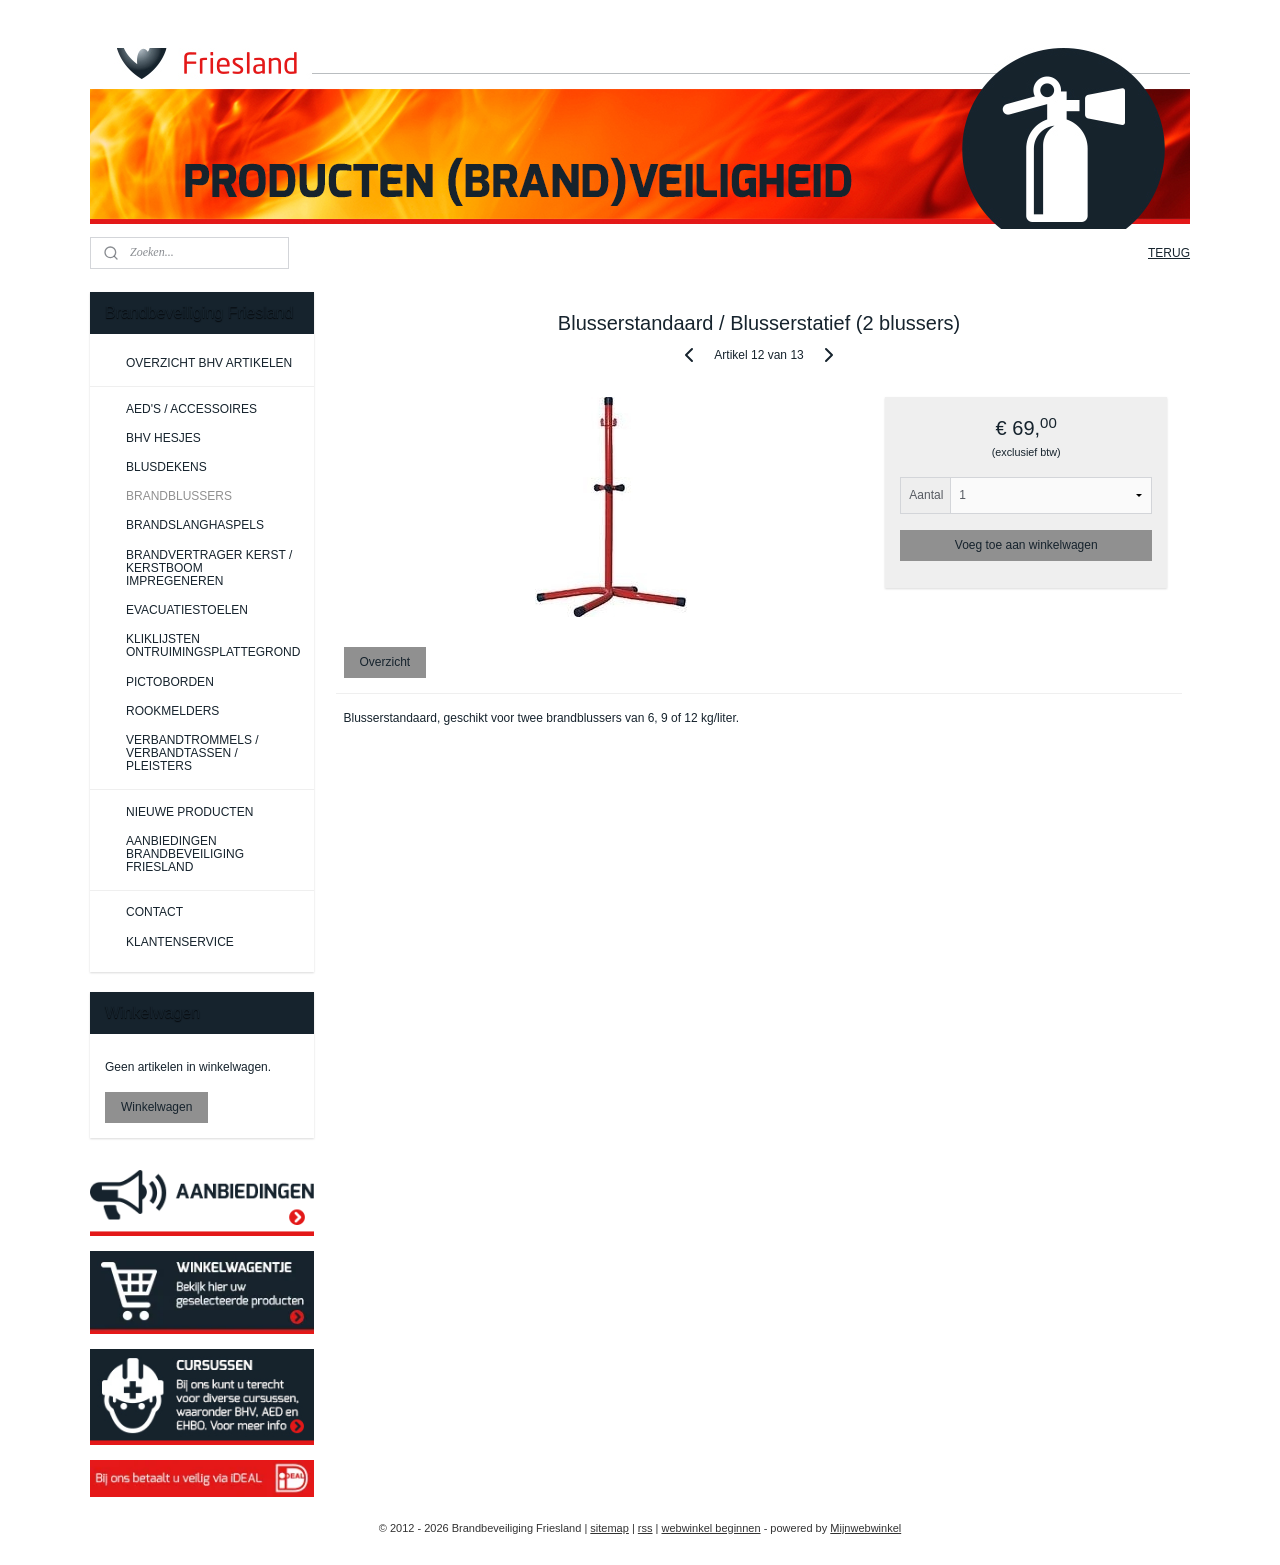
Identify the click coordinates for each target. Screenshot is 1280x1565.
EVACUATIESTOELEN (187, 610)
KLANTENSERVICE (180, 942)
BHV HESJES (163, 438)
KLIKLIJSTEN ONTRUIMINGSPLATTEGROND (213, 645)
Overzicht (385, 662)
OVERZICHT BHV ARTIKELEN (209, 363)
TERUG (1169, 253)
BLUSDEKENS (166, 467)
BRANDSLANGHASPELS (195, 525)
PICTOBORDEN (170, 682)
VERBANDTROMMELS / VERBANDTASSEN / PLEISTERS (192, 753)
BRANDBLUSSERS (179, 496)
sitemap (609, 1528)
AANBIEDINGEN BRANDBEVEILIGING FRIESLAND (185, 854)
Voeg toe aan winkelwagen (1026, 545)
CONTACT (154, 912)
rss (645, 1528)
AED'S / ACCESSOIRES (191, 409)
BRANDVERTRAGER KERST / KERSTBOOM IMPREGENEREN (209, 568)
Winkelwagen (156, 1107)
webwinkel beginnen (711, 1528)
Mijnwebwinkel (865, 1528)
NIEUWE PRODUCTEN (189, 812)
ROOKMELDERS (172, 711)
